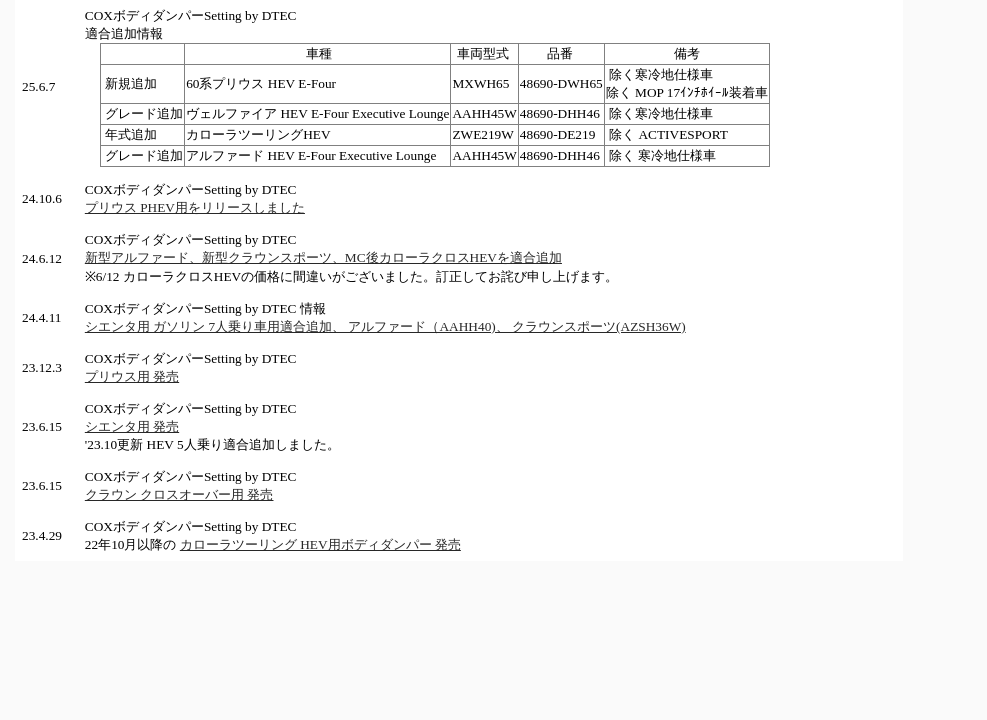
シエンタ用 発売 (132, 426)
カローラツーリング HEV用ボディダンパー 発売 (320, 544)
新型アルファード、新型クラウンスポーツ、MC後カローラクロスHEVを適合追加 (323, 257)
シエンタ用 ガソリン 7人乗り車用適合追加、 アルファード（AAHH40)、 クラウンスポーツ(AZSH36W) (385, 326)
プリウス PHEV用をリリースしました (195, 207)
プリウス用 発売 (132, 376)
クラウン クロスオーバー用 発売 (179, 494)
